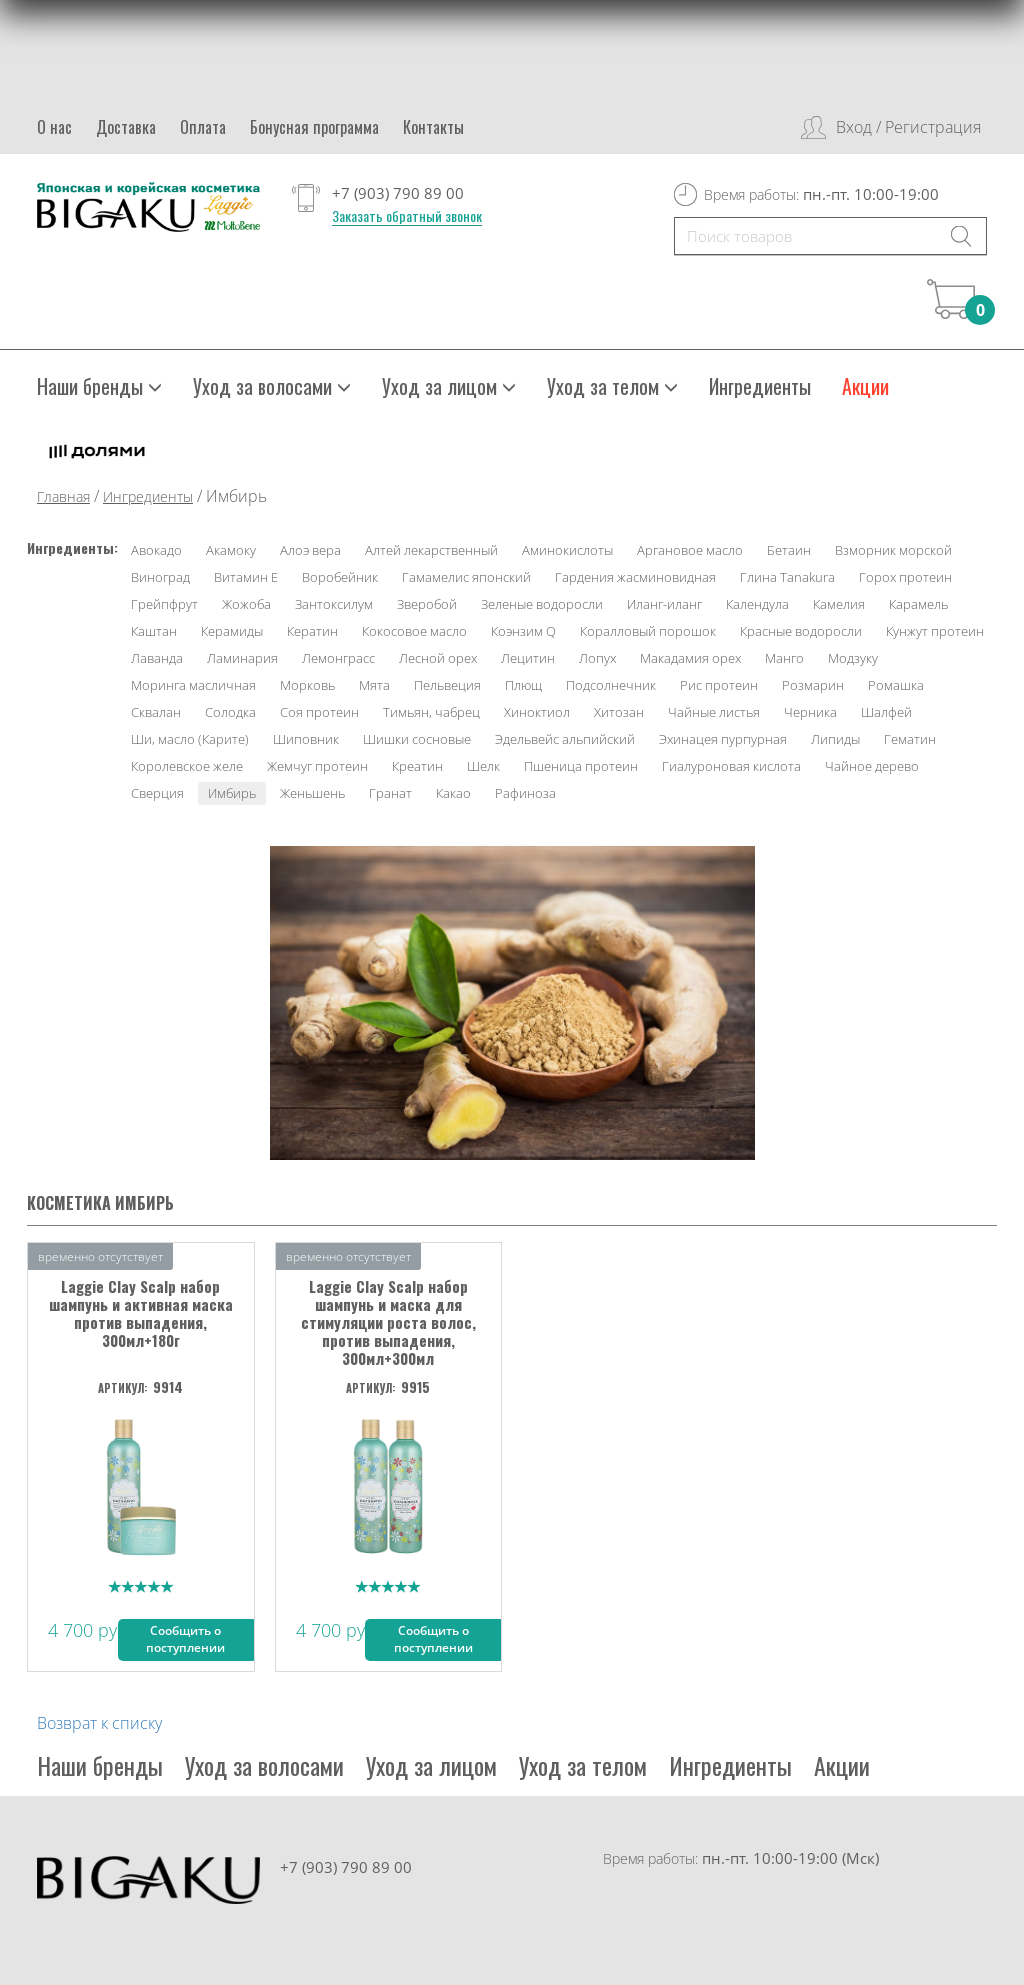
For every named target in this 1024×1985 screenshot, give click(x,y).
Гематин (910, 739)
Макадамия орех (690, 658)
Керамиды (232, 631)
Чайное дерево (872, 766)
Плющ (523, 685)
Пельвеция (447, 685)
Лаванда (157, 658)
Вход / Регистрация (908, 127)
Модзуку (853, 658)
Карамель (918, 604)
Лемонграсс (338, 658)
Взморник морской (893, 550)
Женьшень (312, 793)
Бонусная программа (314, 127)
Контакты (433, 127)
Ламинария (242, 658)
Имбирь (232, 793)
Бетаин (789, 550)
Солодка (230, 712)
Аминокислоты (567, 550)
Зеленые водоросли (542, 604)
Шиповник (306, 739)
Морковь (307, 685)
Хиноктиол (537, 712)
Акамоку (231, 550)
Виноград (160, 577)
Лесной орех (438, 658)
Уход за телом (612, 386)
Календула (757, 604)
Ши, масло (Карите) (190, 739)
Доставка (126, 127)
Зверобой (427, 604)
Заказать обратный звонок (407, 216)
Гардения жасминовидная (635, 577)
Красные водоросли (801, 631)
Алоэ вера (310, 550)
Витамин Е (246, 577)
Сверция (157, 793)
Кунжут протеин (935, 631)
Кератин (312, 631)
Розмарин (813, 685)
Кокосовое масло (414, 631)
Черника (810, 712)
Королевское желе (187, 766)
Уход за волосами (272, 386)
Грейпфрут (164, 604)
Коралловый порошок (648, 631)
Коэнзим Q (523, 631)
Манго (784, 658)
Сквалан (156, 712)
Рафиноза (525, 793)
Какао (453, 793)
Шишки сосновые (417, 739)
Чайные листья (714, 712)
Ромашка (896, 685)
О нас (54, 127)
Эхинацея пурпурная (723, 739)
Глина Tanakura (787, 577)
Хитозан (619, 712)
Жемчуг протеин (317, 766)
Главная (63, 496)
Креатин (417, 766)
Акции (865, 386)
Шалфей (886, 712)
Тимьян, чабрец (431, 712)
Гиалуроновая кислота (731, 766)
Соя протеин (319, 712)
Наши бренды (99, 386)
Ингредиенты (760, 386)
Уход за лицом (449, 386)
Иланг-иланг (664, 604)
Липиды (835, 739)
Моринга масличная (193, 685)
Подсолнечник (611, 685)
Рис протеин (719, 685)
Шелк (483, 766)
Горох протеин (905, 577)
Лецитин (528, 658)
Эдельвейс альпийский (565, 739)
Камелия (839, 604)
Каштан (154, 631)
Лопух (597, 658)
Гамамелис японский (466, 577)
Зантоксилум (334, 604)
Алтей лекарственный (431, 550)
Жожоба (246, 604)
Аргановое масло (690, 550)
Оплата (203, 127)
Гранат (390, 793)
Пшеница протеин (581, 766)
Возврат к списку (99, 1723)
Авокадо (156, 550)
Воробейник (340, 577)
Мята (374, 685)
